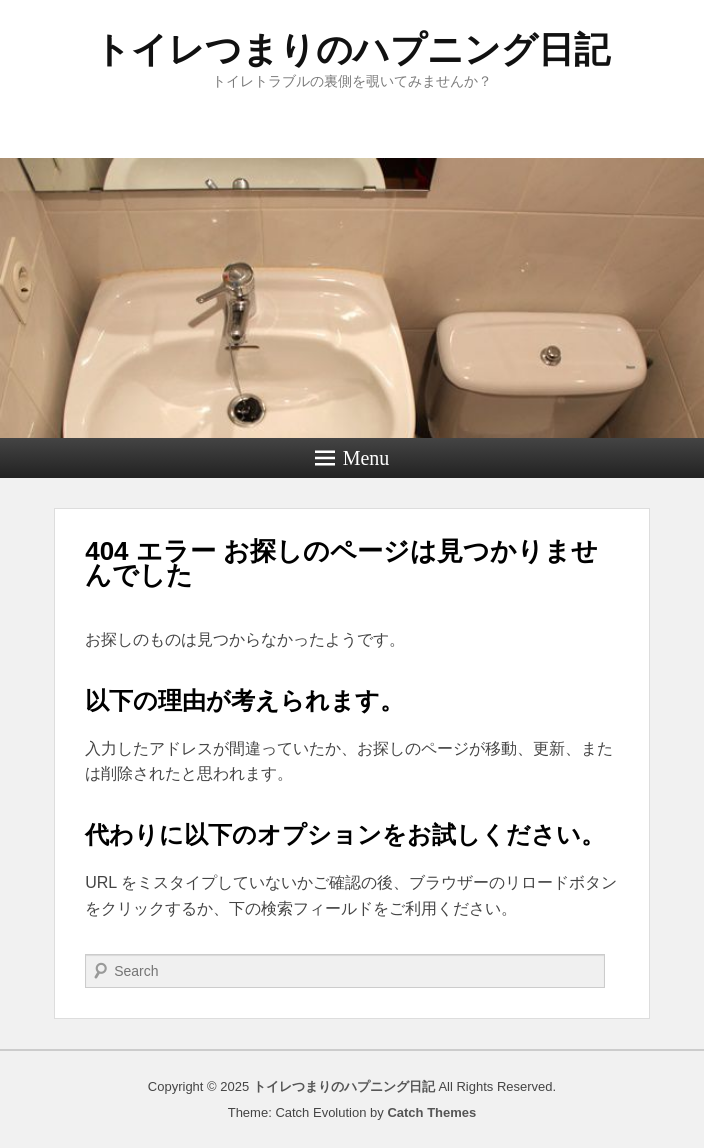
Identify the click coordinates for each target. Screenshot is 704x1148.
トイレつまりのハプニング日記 (352, 49)
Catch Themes (431, 1112)
